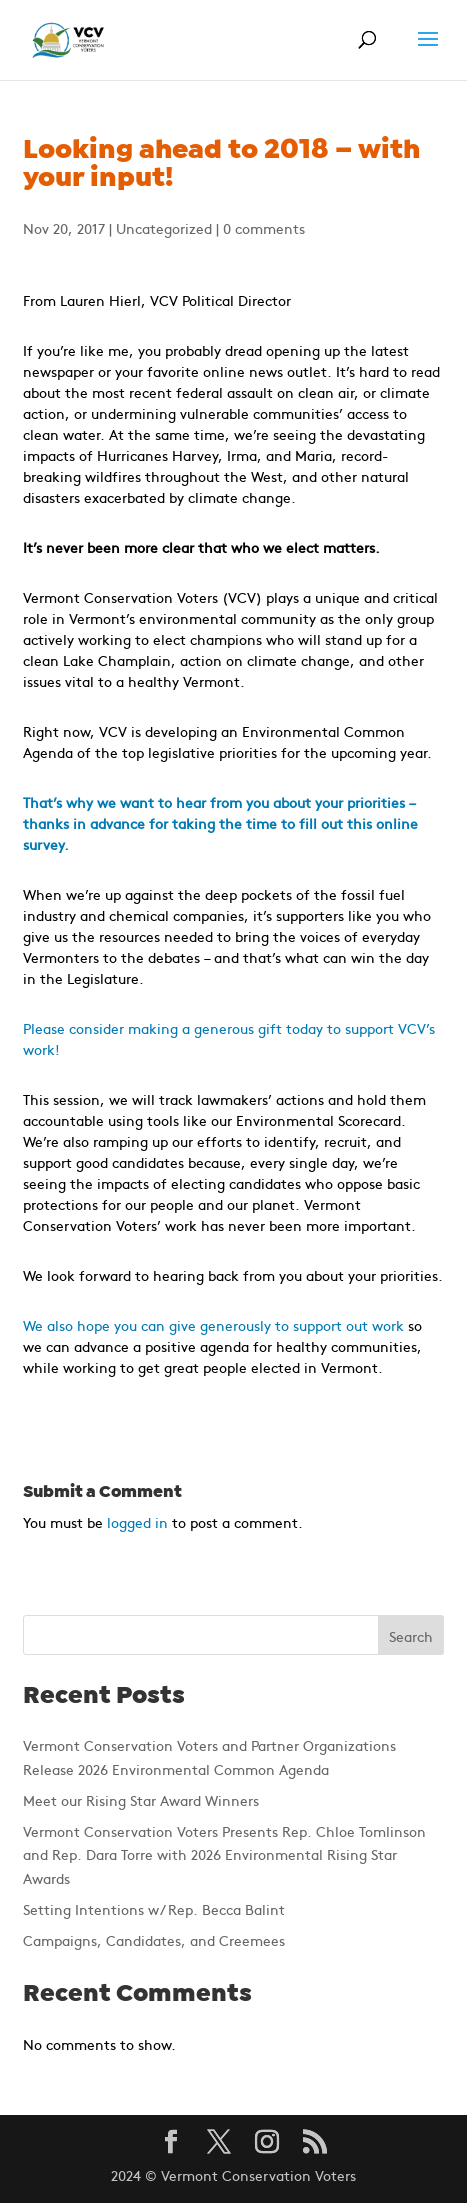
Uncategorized (164, 228)
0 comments (264, 228)
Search (411, 1636)
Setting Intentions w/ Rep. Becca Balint (154, 1909)
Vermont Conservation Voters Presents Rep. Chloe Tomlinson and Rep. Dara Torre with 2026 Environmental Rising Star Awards (224, 1855)
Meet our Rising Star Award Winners (141, 1800)
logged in (137, 1522)
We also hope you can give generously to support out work (213, 1325)
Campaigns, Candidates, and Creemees (154, 1940)
